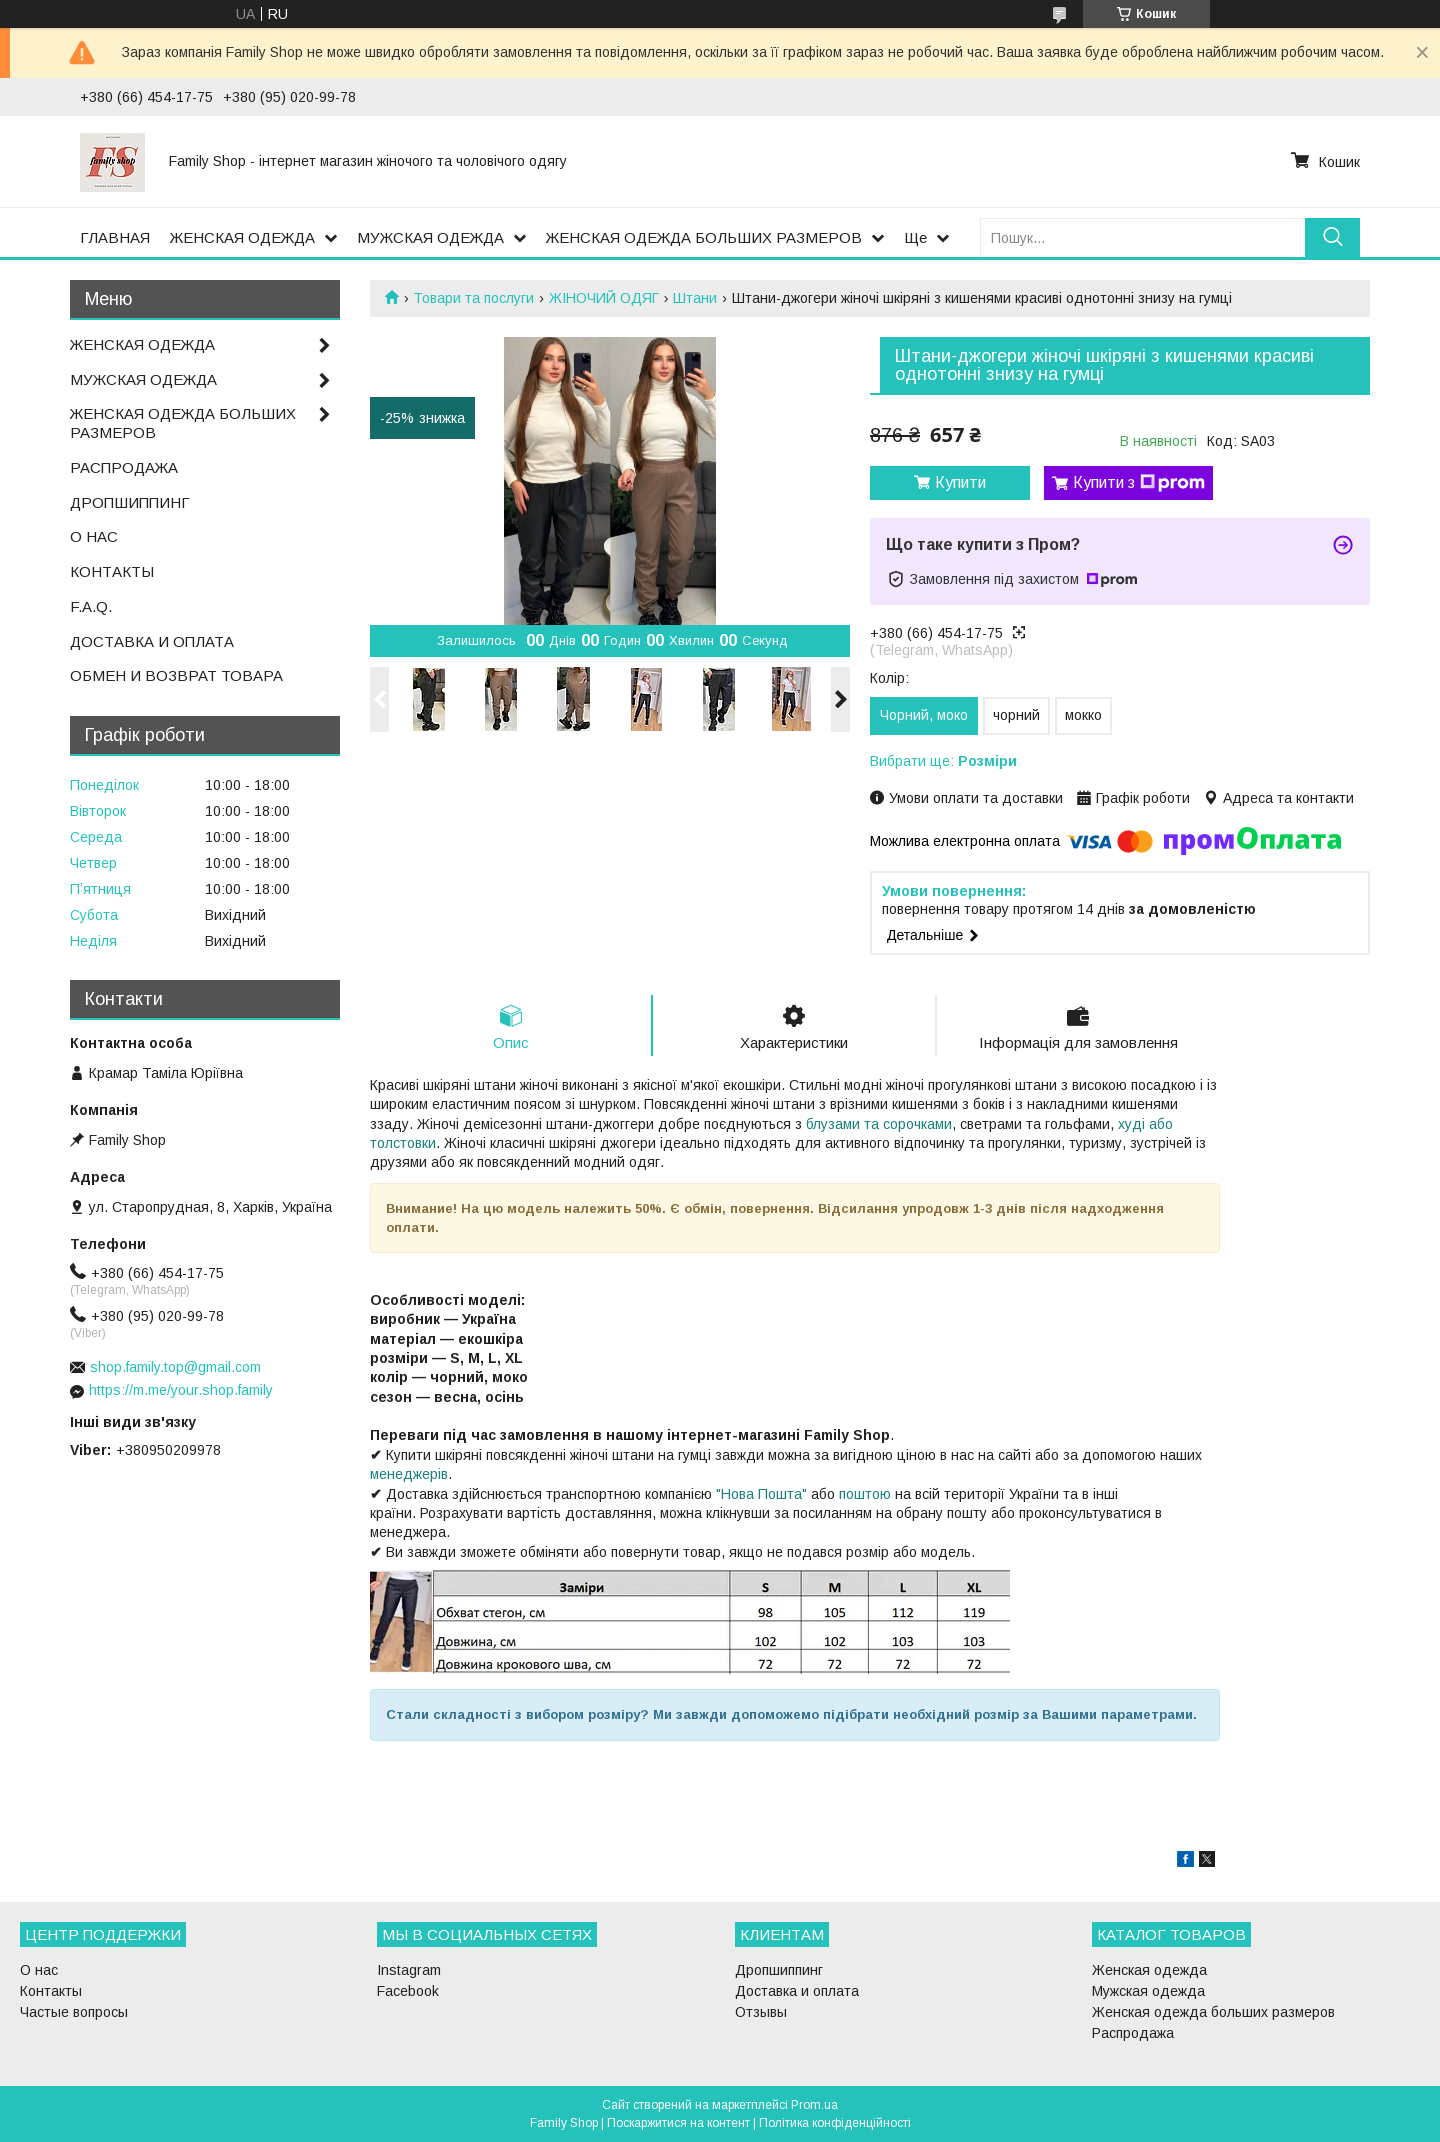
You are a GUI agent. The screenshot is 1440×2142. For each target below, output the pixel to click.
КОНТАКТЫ (112, 571)
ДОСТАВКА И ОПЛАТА (152, 641)
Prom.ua (814, 2105)
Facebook (408, 1991)
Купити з (1139, 483)
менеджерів (409, 1474)
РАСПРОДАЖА (124, 467)
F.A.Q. (91, 606)
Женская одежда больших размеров (1213, 2012)
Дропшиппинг (779, 1970)
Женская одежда (1149, 1970)
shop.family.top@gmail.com (175, 1367)
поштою (865, 1494)
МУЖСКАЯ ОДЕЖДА (430, 237)
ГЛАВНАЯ (115, 237)
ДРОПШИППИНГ (130, 502)
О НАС (94, 536)
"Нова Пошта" (761, 1494)
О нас (39, 1970)
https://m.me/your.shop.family (181, 1390)
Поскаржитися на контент (678, 2123)
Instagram (409, 1970)
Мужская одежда (1148, 1991)
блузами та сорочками (879, 1124)
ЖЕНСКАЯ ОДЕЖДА (242, 237)
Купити (960, 482)
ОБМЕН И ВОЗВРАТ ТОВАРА (176, 675)
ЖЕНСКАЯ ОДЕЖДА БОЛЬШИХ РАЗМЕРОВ (704, 237)
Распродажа (1133, 2033)
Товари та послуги (473, 298)
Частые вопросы (74, 2012)
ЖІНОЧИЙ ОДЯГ (604, 298)
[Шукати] (1332, 237)
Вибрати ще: (943, 761)
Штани (695, 298)
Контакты (51, 1991)
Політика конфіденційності (835, 2123)
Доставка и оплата (797, 1991)
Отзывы (761, 2012)
